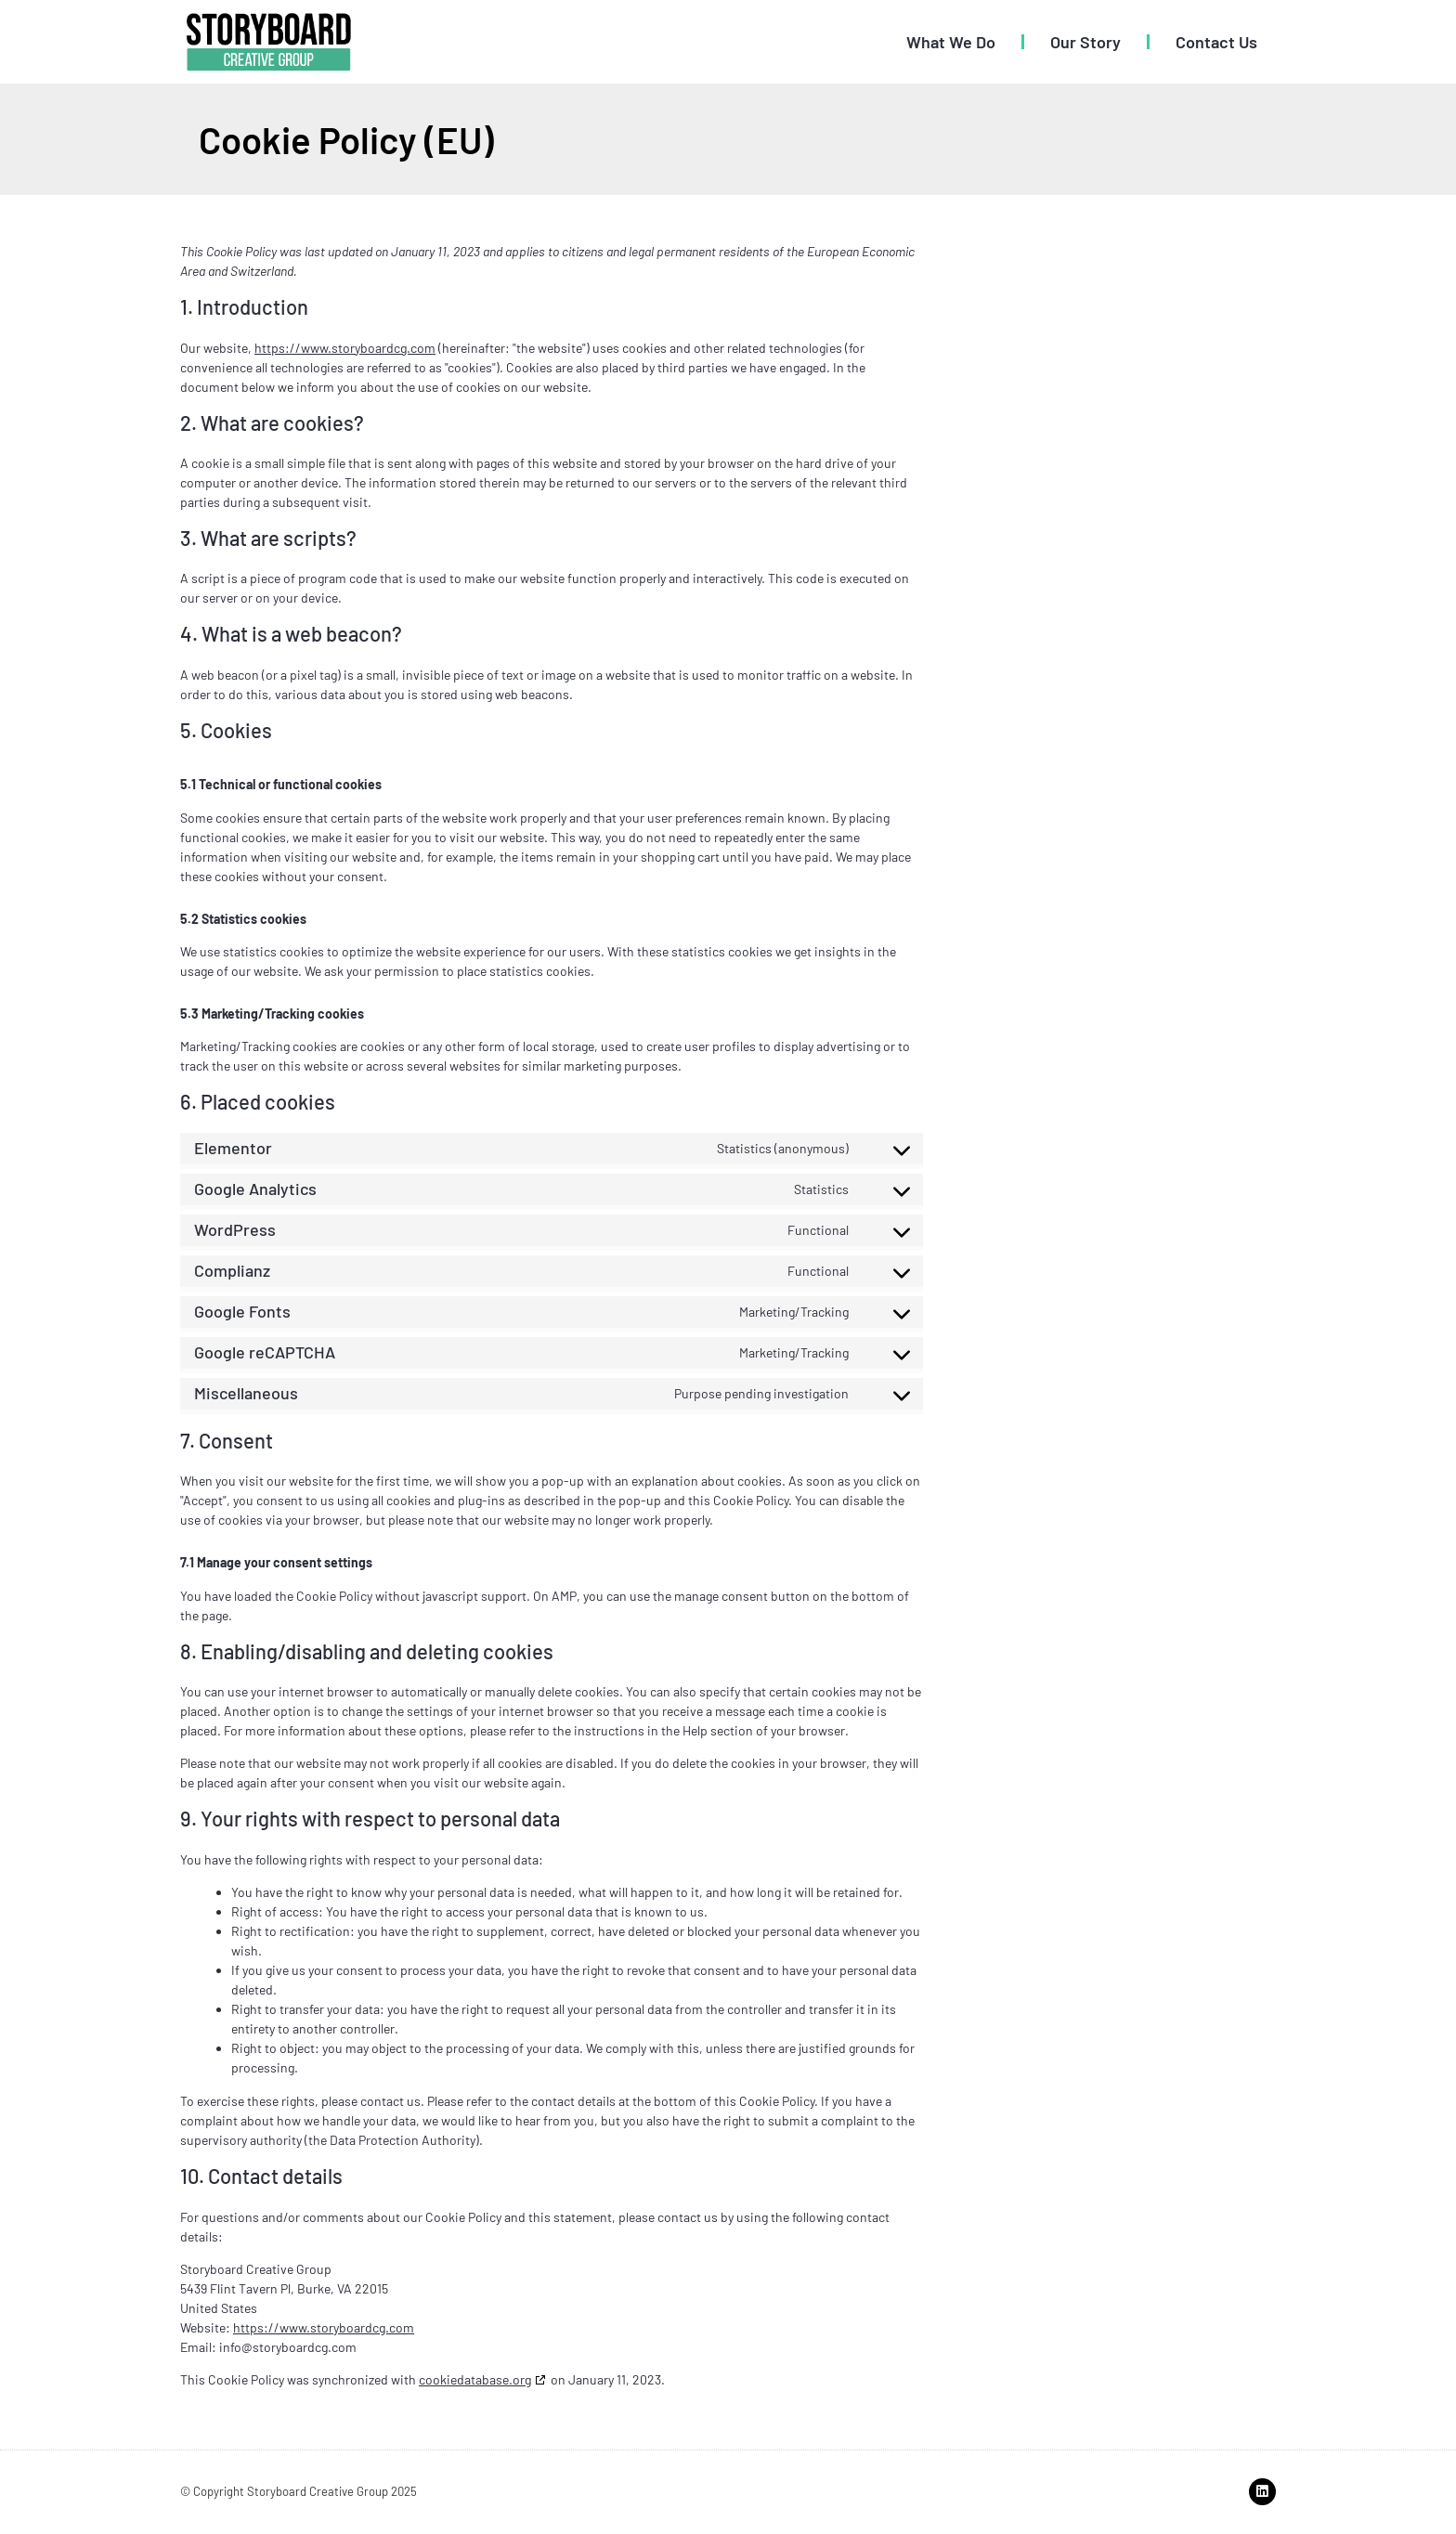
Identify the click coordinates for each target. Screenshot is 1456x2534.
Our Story (1085, 42)
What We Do (950, 42)
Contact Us (1216, 42)
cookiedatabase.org (475, 2379)
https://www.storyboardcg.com (345, 348)
